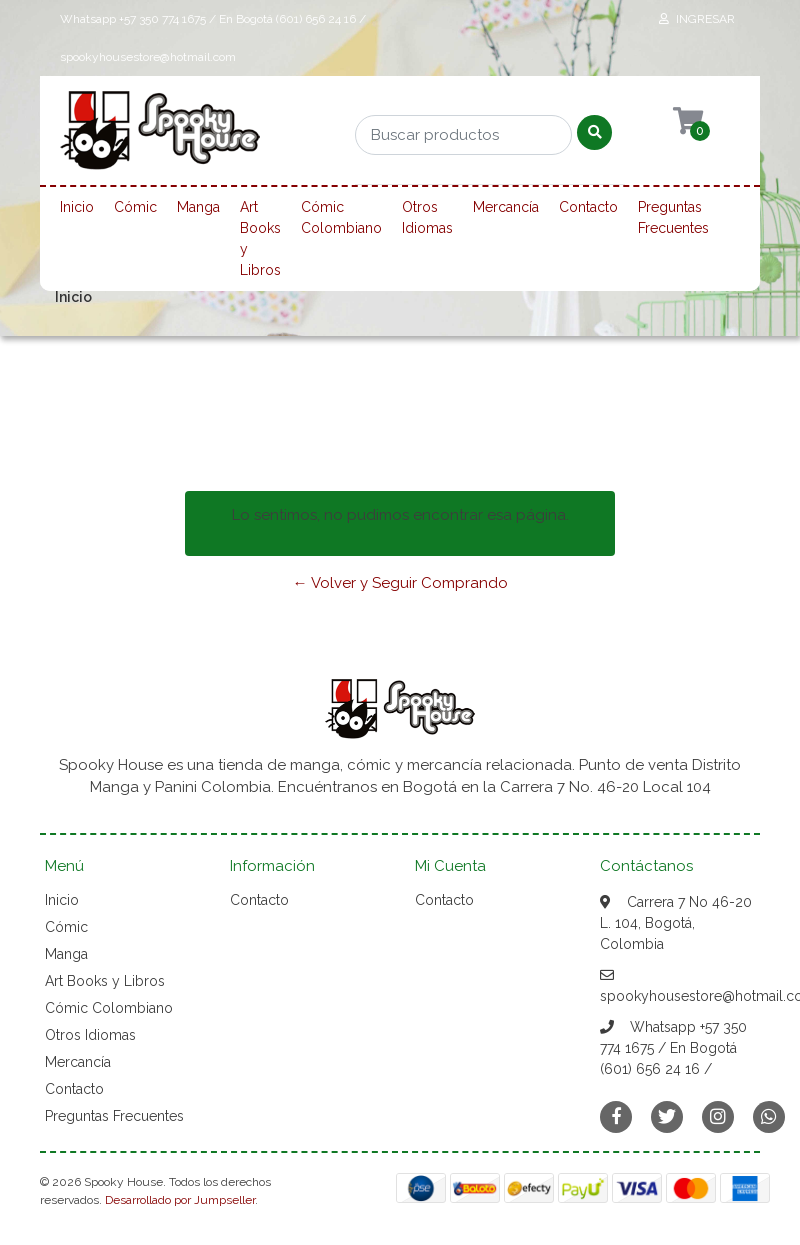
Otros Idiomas (427, 217)
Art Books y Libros (260, 238)
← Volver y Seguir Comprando (400, 583)
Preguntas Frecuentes (673, 217)
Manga (198, 207)
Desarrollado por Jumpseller (180, 1200)
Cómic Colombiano (341, 217)
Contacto (588, 207)
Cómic (135, 207)
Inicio (77, 207)
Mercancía (506, 207)
